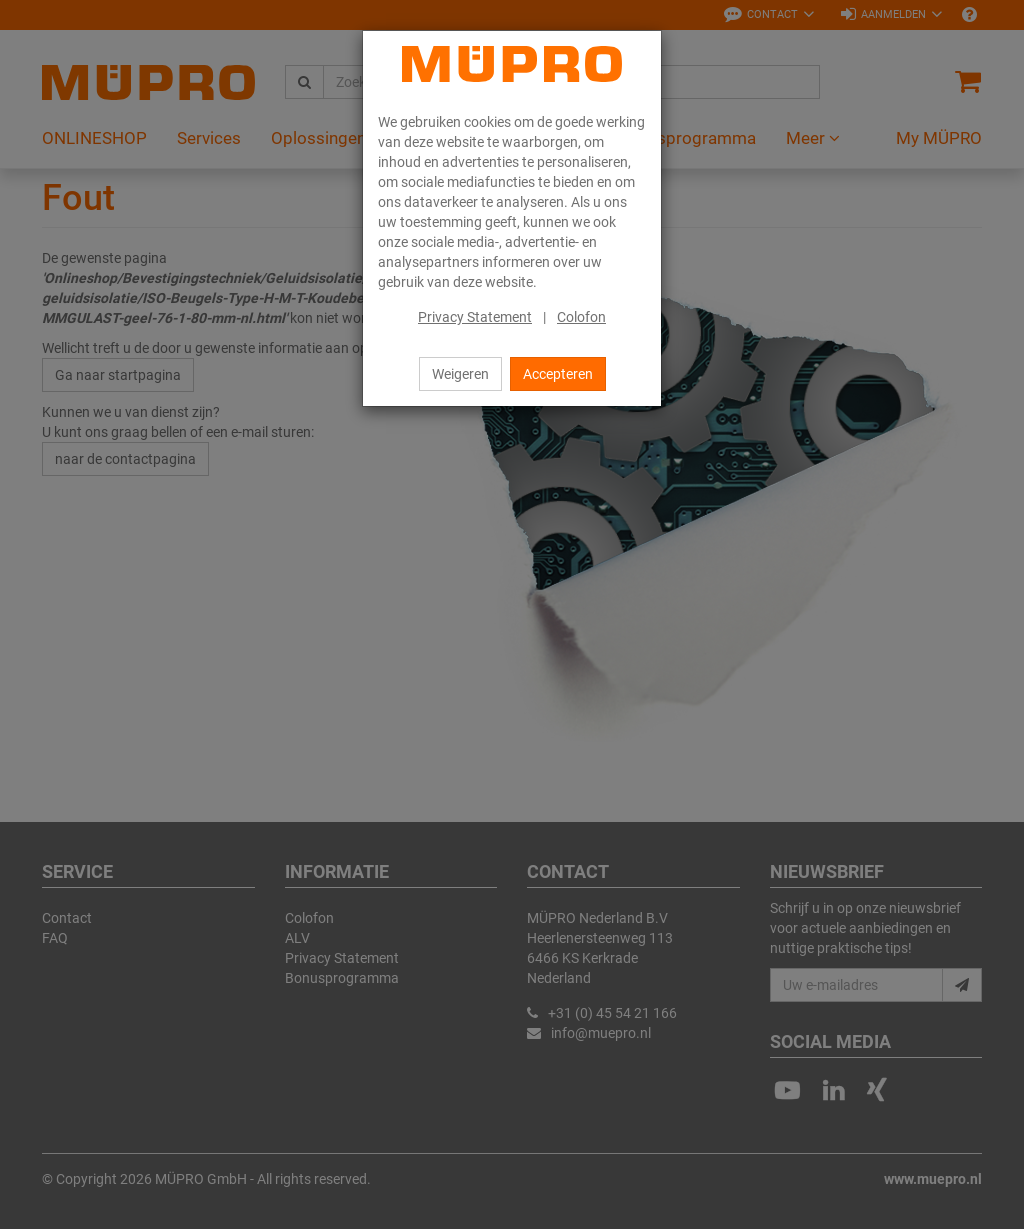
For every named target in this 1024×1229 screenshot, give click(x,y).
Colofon (581, 317)
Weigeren (460, 374)
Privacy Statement (475, 317)
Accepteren (558, 374)
